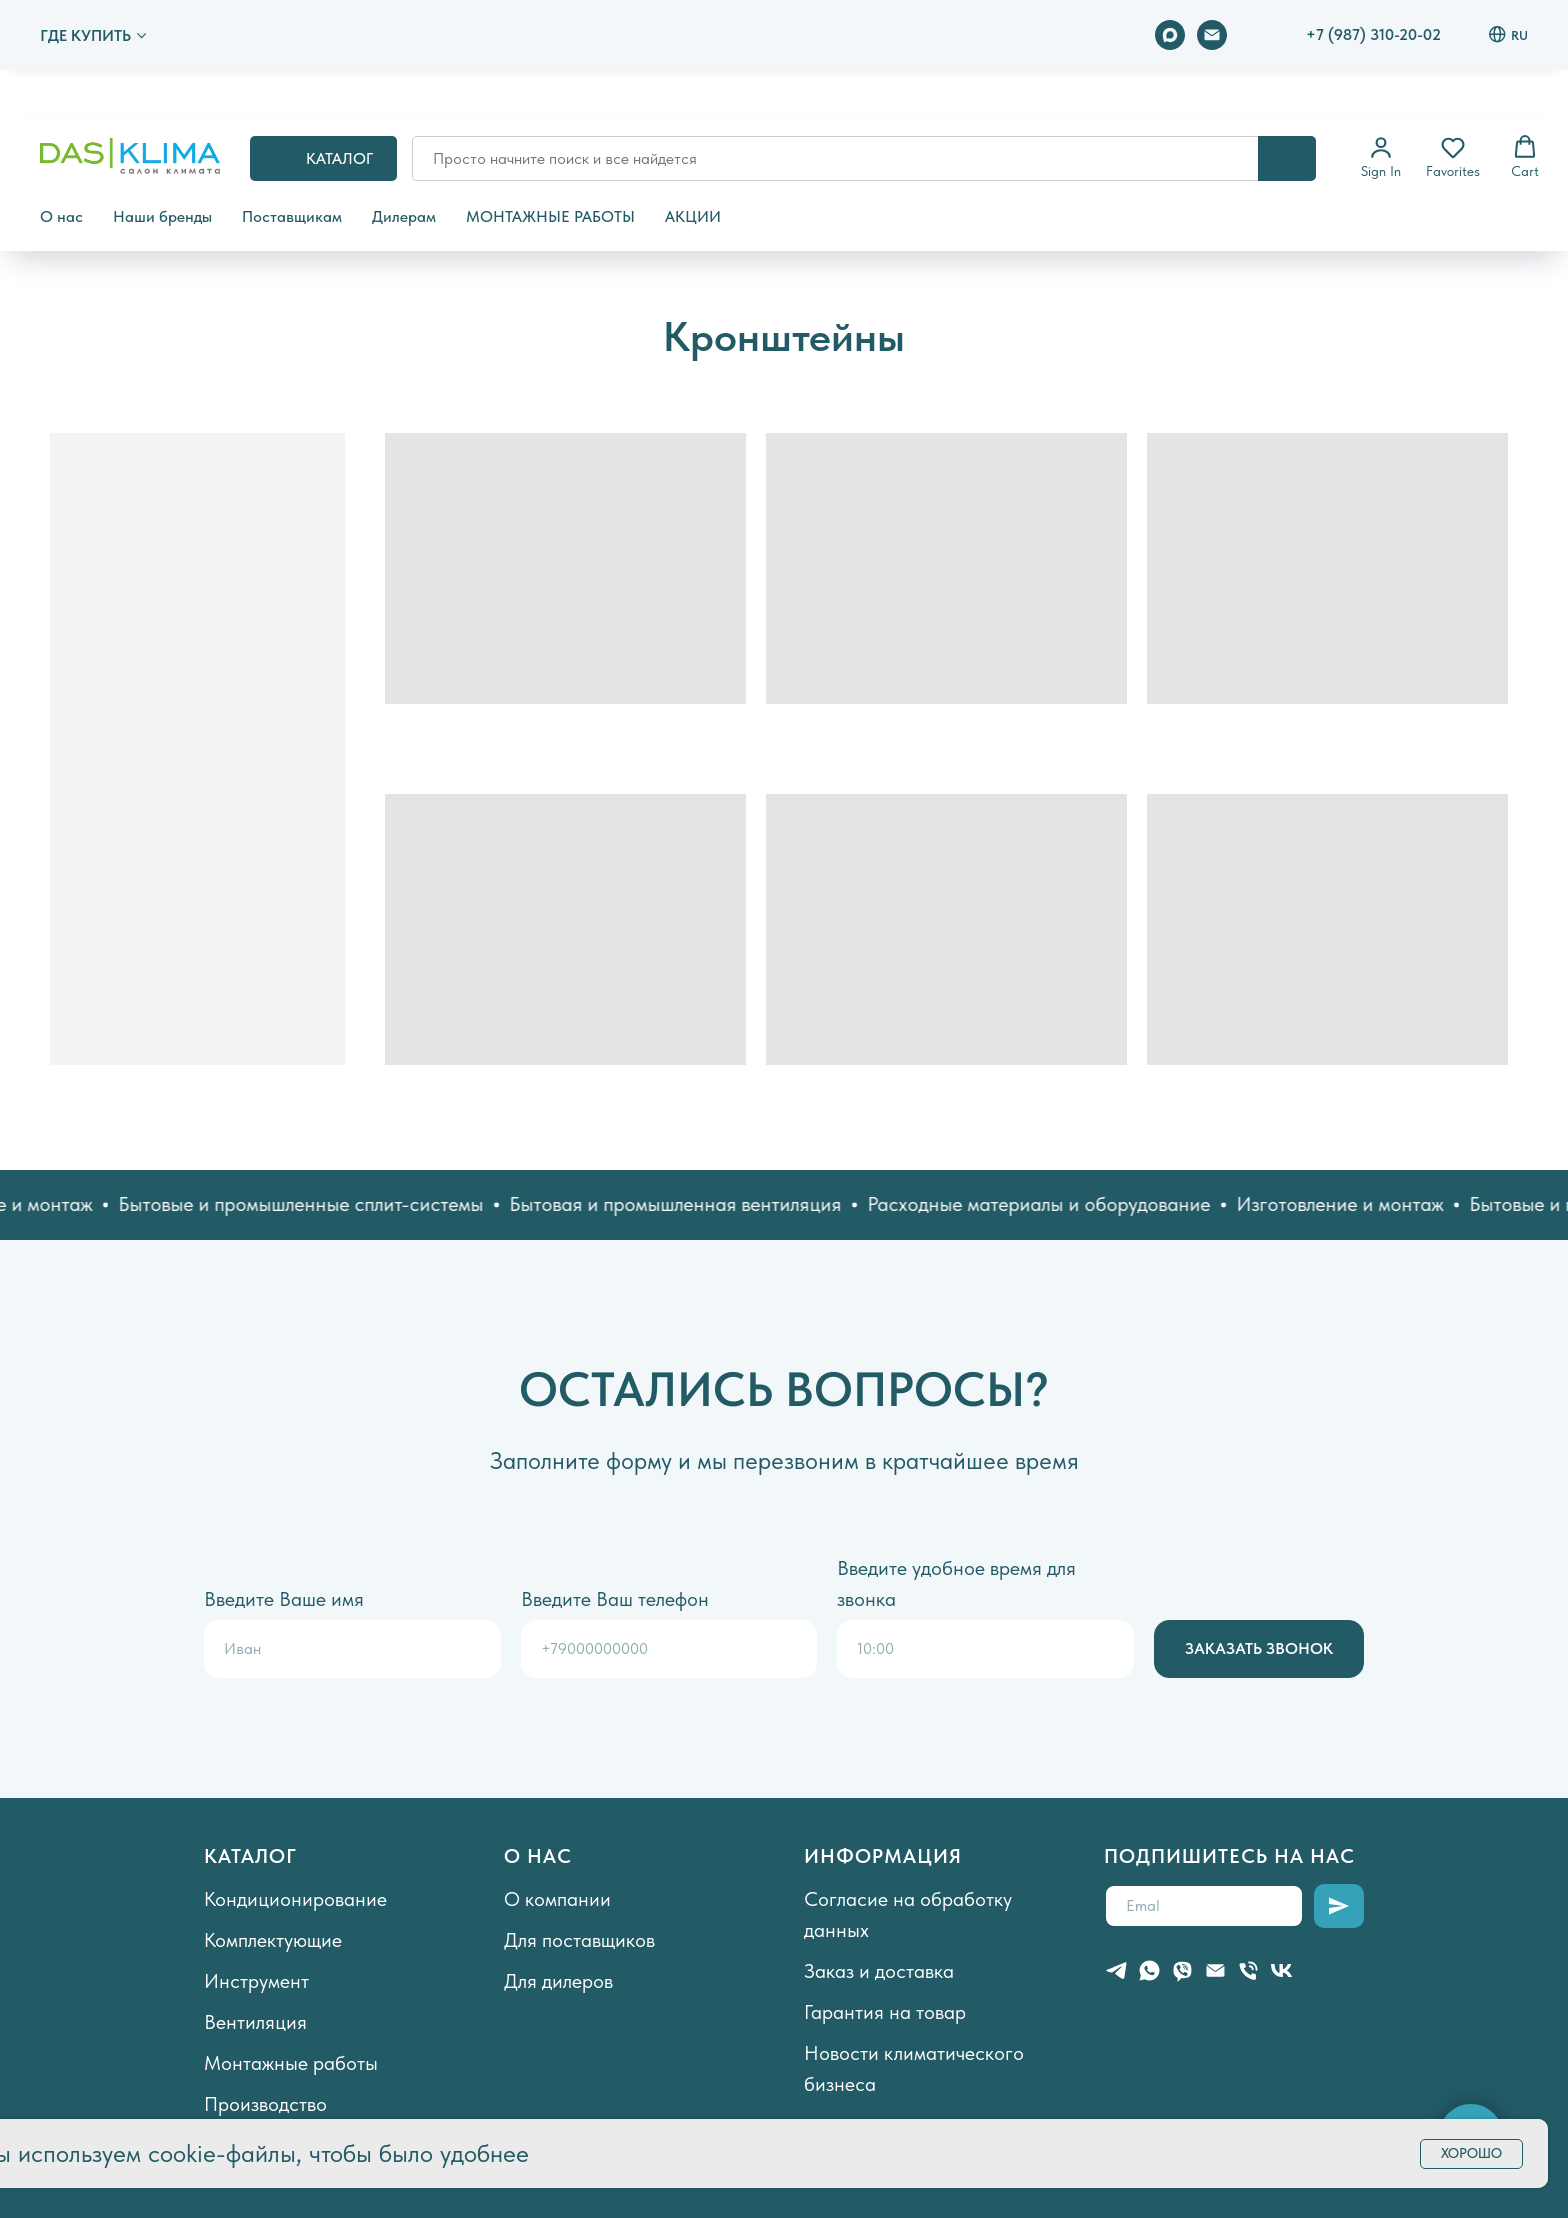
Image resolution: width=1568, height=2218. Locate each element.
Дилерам (404, 216)
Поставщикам (292, 216)
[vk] (1281, 1970)
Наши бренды (162, 216)
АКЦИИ (693, 216)
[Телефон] (1248, 1970)
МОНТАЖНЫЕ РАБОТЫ (550, 216)
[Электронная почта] (1212, 35)
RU (1508, 34)
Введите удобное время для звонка (956, 1583)
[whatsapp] (1149, 1970)
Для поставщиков (579, 1940)
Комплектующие (273, 1940)
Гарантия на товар (885, 2012)
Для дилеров (558, 1981)
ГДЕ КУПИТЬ (85, 35)
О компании (557, 1899)
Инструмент (256, 1981)
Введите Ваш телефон (615, 1599)
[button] (1381, 157)
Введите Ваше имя (284, 1599)
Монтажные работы (291, 2063)
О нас (61, 216)
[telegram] (1116, 1970)
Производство (265, 2104)
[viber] (1182, 1970)
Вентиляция (255, 2022)
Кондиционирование (295, 1899)
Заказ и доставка (879, 1971)
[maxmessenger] (1170, 35)
